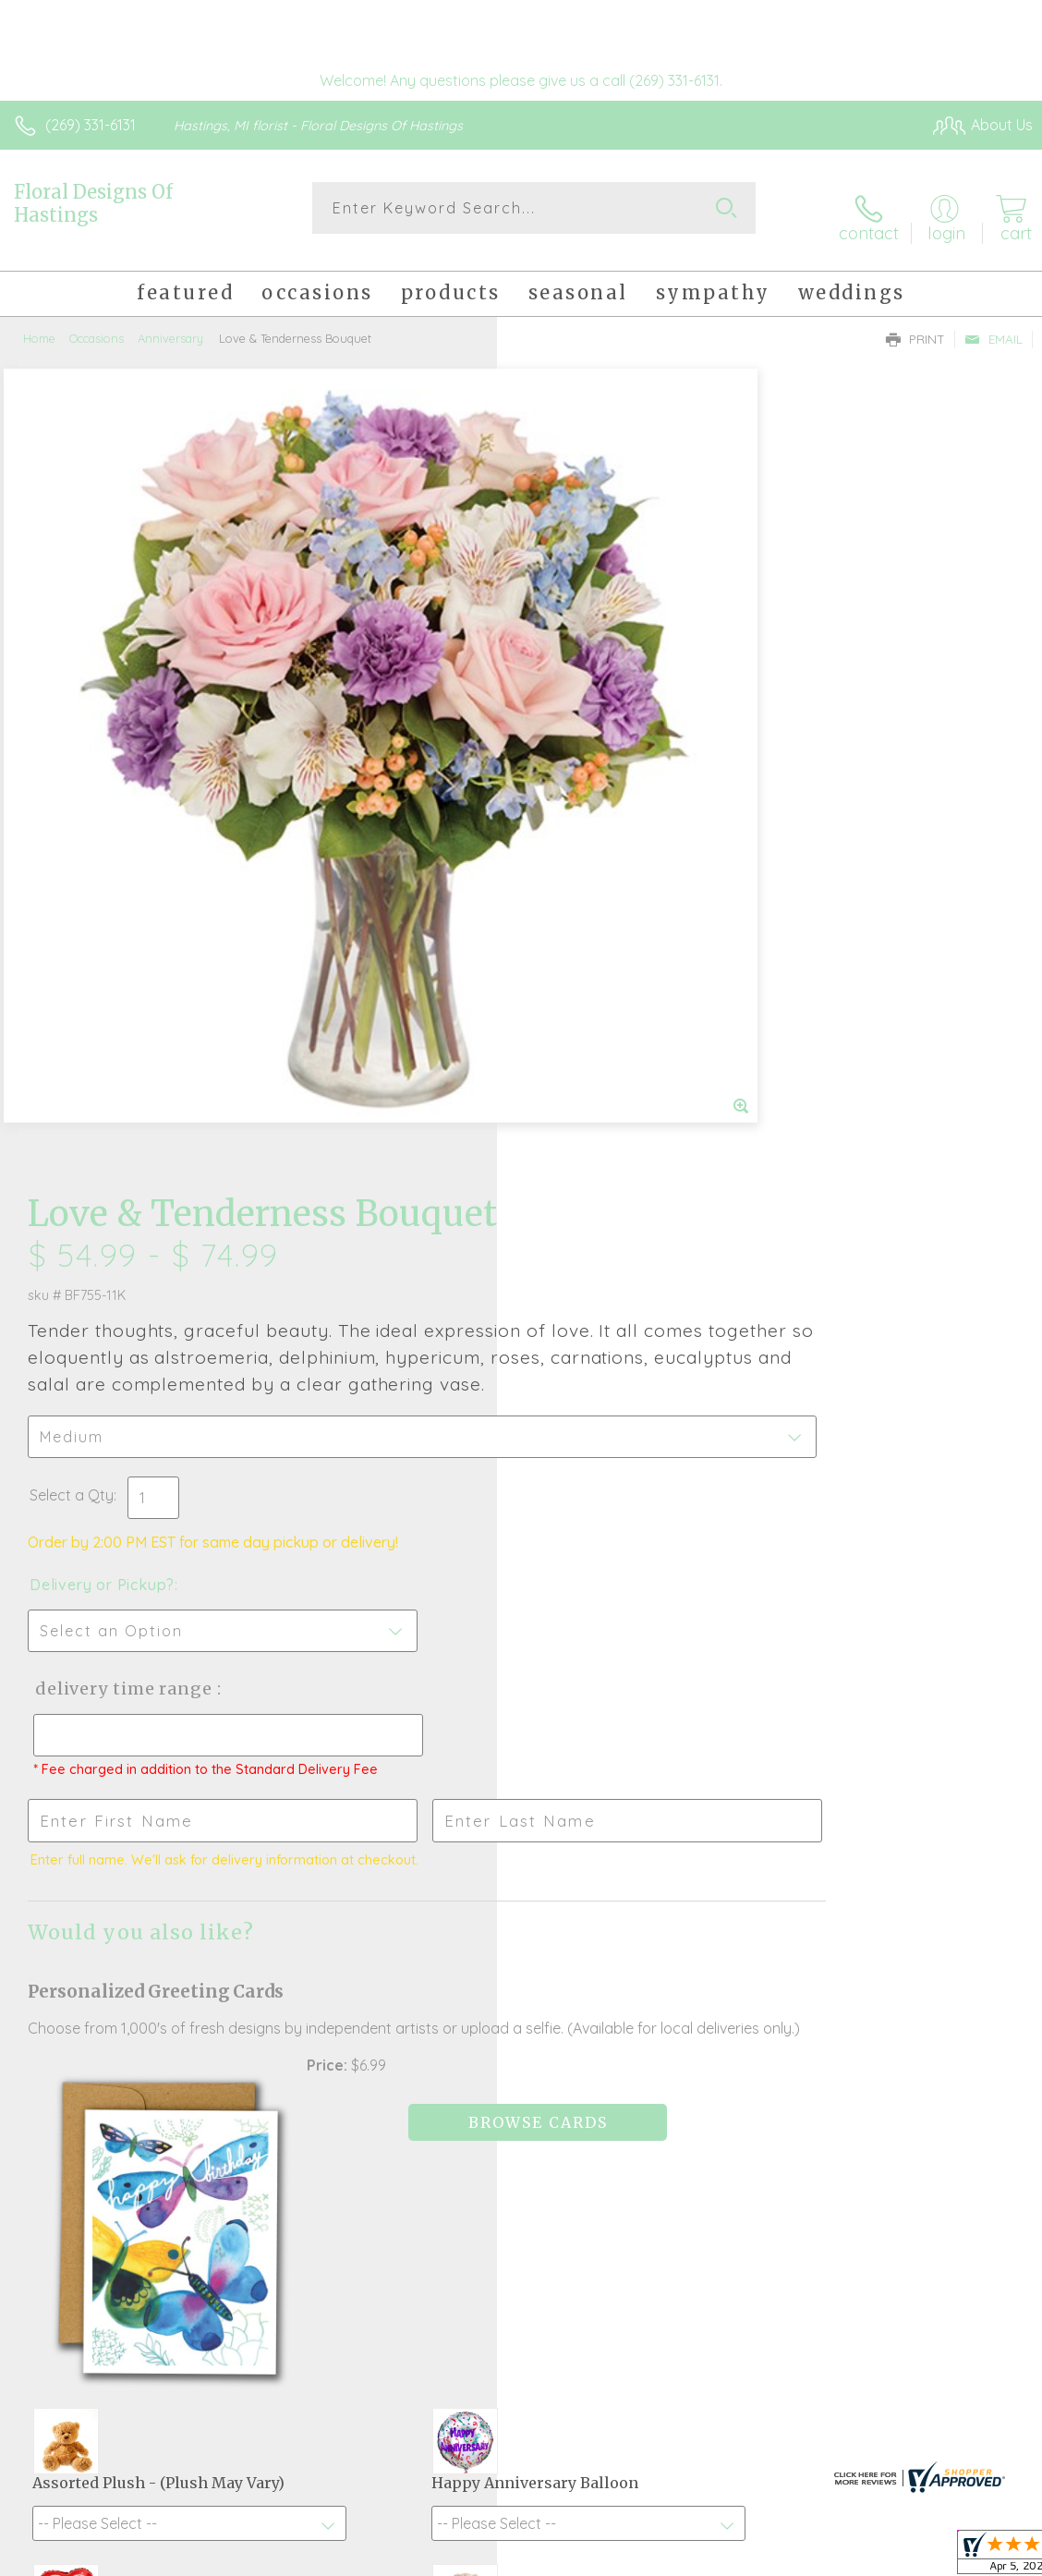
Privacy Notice (718, 2563)
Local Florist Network (850, 2563)
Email (993, 324)
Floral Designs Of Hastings (93, 203)
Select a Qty (569, 706)
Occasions (96, 323)
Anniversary (170, 323)
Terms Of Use (609, 2563)
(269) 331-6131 (90, 124)
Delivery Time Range (618, 899)
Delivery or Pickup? (599, 795)
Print (915, 324)
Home (39, 323)
